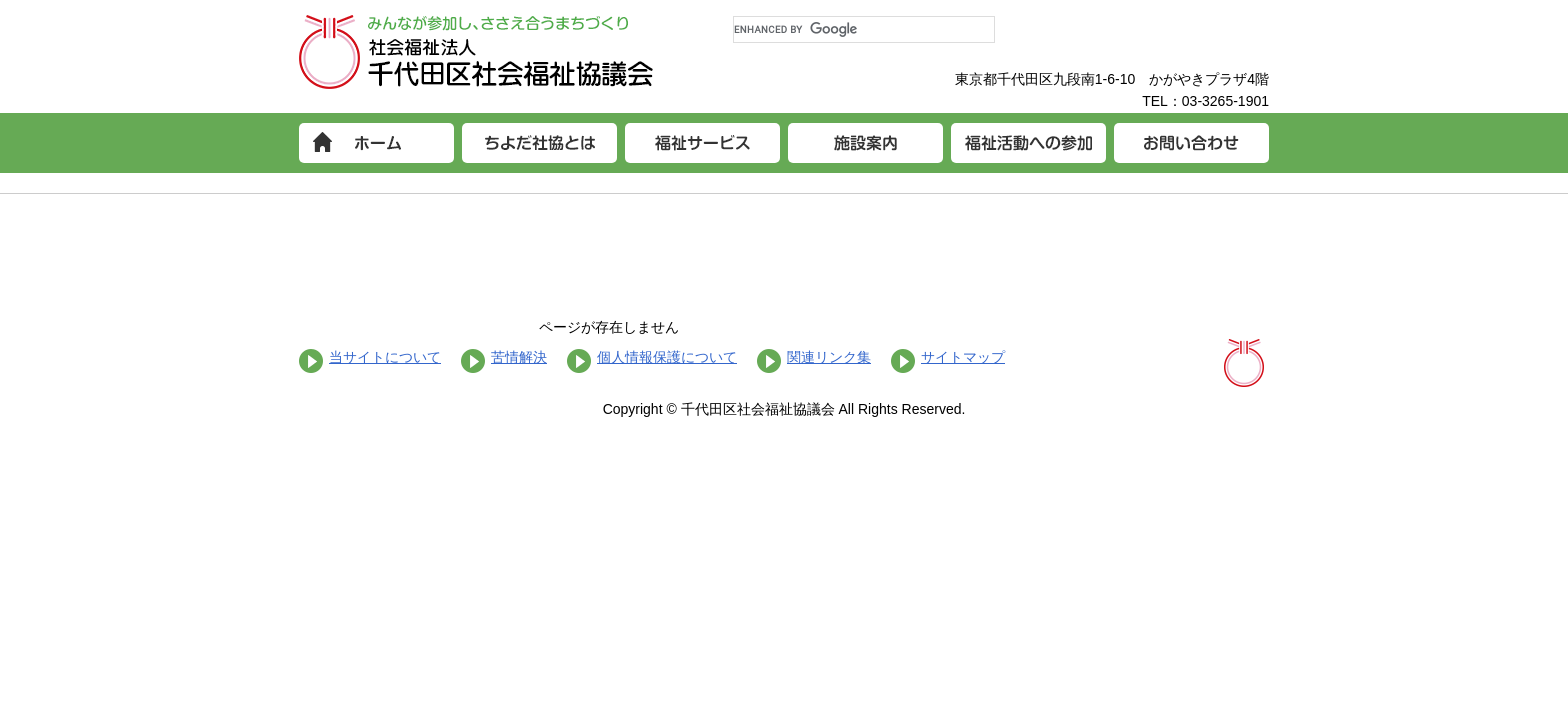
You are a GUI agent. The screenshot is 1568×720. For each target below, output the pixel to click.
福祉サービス (702, 143)
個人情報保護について (667, 357)
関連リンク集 (829, 357)
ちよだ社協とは (539, 143)
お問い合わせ (1191, 143)
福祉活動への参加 (1028, 143)
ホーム (376, 143)
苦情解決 (519, 357)
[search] (864, 29)
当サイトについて (385, 357)
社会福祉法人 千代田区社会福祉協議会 (476, 52)
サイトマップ (963, 357)
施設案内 (865, 143)
